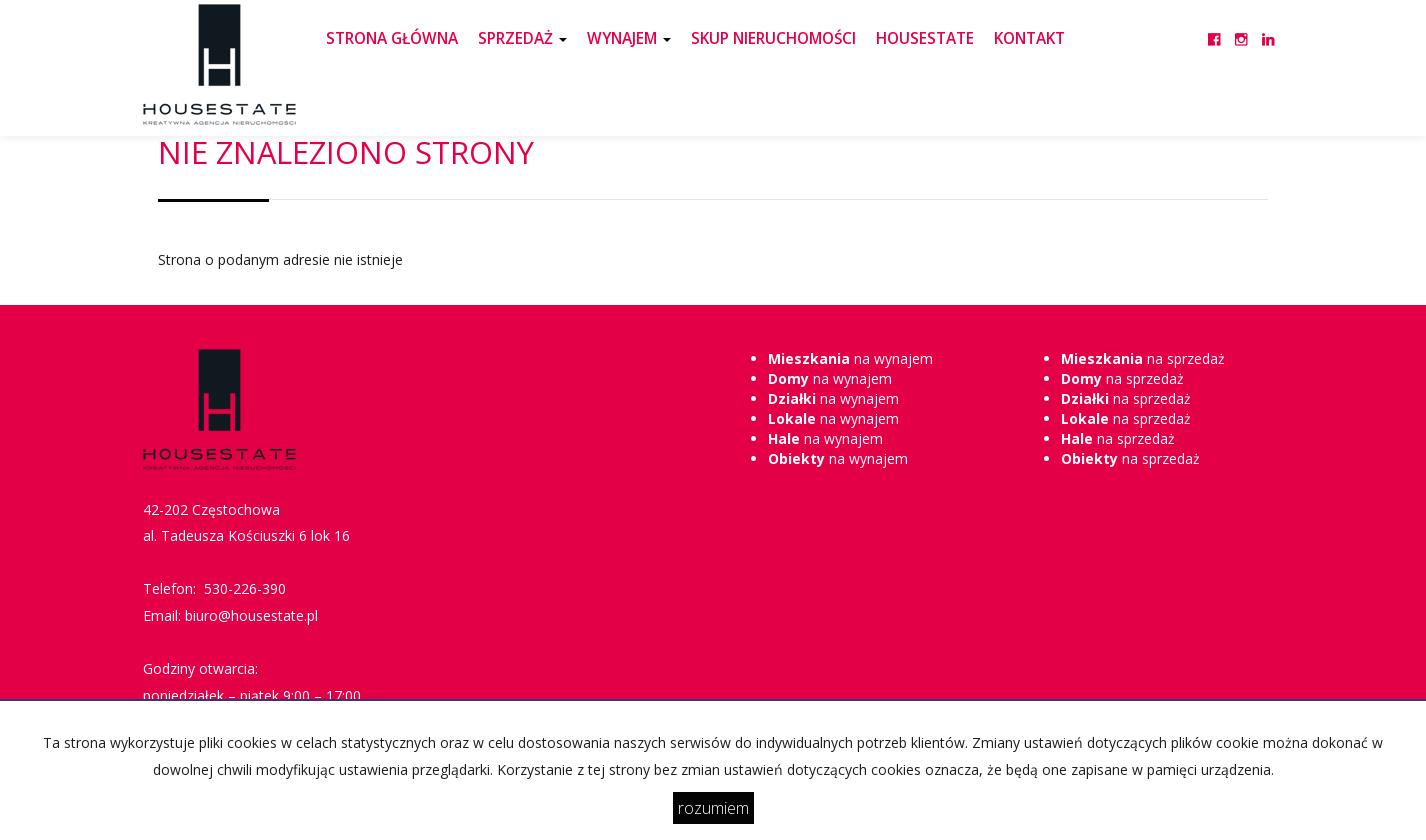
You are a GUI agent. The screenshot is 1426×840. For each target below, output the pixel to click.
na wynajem (850, 358)
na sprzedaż (1143, 358)
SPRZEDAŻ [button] (522, 38)
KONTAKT (1029, 38)
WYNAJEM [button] (629, 38)
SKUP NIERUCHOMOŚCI (773, 38)
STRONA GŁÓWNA (392, 38)
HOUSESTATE (925, 38)
